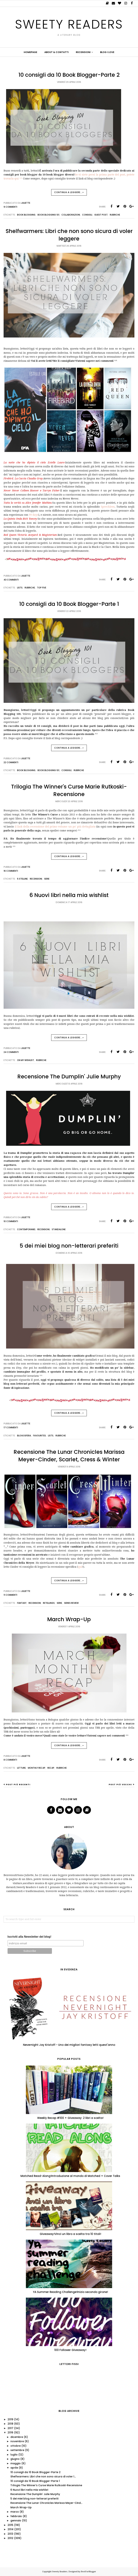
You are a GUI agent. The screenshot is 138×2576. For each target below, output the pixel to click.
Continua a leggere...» (69, 192)
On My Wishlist (25, 1060)
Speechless (108, 506)
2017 (10, 2428)
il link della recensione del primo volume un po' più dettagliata (55, 826)
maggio (15, 2463)
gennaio (15, 2520)
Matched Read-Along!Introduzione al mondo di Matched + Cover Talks (70, 2176)
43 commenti (11, 579)
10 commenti (11, 1221)
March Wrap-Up (69, 1619)
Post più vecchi (120, 1784)
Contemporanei (26, 1229)
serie (46, 878)
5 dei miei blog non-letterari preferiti (69, 1246)
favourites (39, 1435)
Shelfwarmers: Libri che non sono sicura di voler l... (43, 2476)
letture (21, 1767)
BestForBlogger (88, 2571)
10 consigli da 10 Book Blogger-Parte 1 (69, 604)
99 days (33, 514)
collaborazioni (70, 214)
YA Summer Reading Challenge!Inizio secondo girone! (70, 2292)
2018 (10, 2423)
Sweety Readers (69, 24)
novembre (17, 2441)
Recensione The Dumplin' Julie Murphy (69, 1076)
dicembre (16, 2437)
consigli (87, 214)
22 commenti (11, 762)
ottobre (15, 2446)
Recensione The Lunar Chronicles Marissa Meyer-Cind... (46, 2503)
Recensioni (36, 878)
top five (41, 587)
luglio (14, 2454)
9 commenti (10, 206)
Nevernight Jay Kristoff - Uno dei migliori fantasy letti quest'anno (69, 2045)
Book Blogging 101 (48, 214)
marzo (14, 2511)
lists (19, 587)
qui (80, 1566)
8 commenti (10, 1759)
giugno (15, 2459)
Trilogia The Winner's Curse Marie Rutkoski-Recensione (69, 790)
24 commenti (11, 1052)
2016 (10, 2432)
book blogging (26, 214)
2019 (10, 2419)
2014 (10, 2529)
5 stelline (22, 878)
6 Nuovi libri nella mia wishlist (69, 895)
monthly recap (36, 1767)
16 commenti (11, 870)
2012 (10, 2538)
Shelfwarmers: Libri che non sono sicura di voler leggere (69, 234)
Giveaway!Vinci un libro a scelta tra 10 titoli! (70, 2234)
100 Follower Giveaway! (70, 2350)
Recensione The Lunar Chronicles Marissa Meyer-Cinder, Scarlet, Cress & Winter (69, 1455)
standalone (59, 1229)
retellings (49, 1602)
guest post (101, 214)
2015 (10, 2525)
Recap (50, 1767)
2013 (10, 2534)
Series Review (71, 1602)
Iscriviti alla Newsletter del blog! (29, 1936)
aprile (14, 2467)
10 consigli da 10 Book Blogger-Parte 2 (69, 75)
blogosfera (24, 1435)
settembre (17, 2450)
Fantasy (21, 1602)
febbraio (16, 2516)
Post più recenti (18, 1784)
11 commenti (10, 1594)
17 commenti (11, 1427)
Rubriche (115, 214)
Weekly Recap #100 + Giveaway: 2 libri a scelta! (70, 2118)
